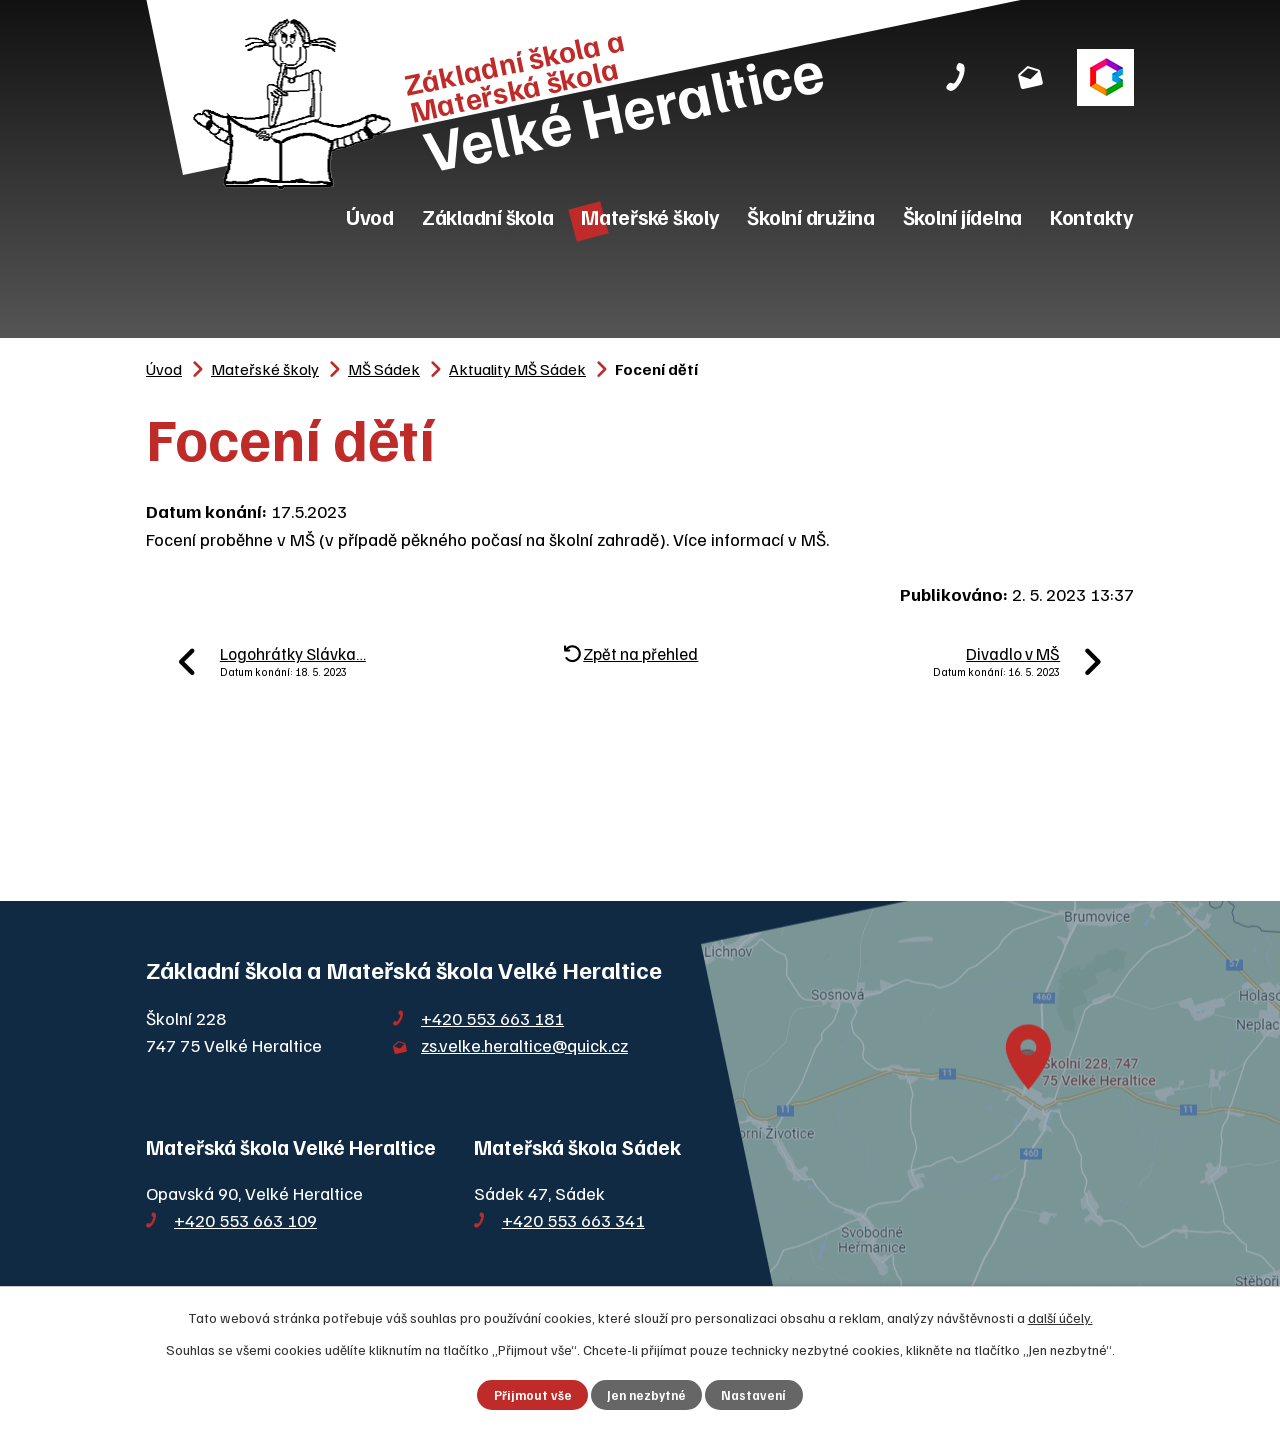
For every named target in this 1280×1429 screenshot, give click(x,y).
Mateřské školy (650, 216)
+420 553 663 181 (492, 1018)
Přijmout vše (533, 1395)
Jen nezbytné (646, 1395)
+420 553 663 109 (245, 1220)
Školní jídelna (963, 216)
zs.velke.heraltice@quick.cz (524, 1045)
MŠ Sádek (384, 368)
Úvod (370, 216)
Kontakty (1092, 216)
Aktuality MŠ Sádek (517, 368)
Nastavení (753, 1395)
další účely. (1060, 1317)
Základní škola (488, 216)
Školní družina (811, 216)
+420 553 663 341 (573, 1220)
